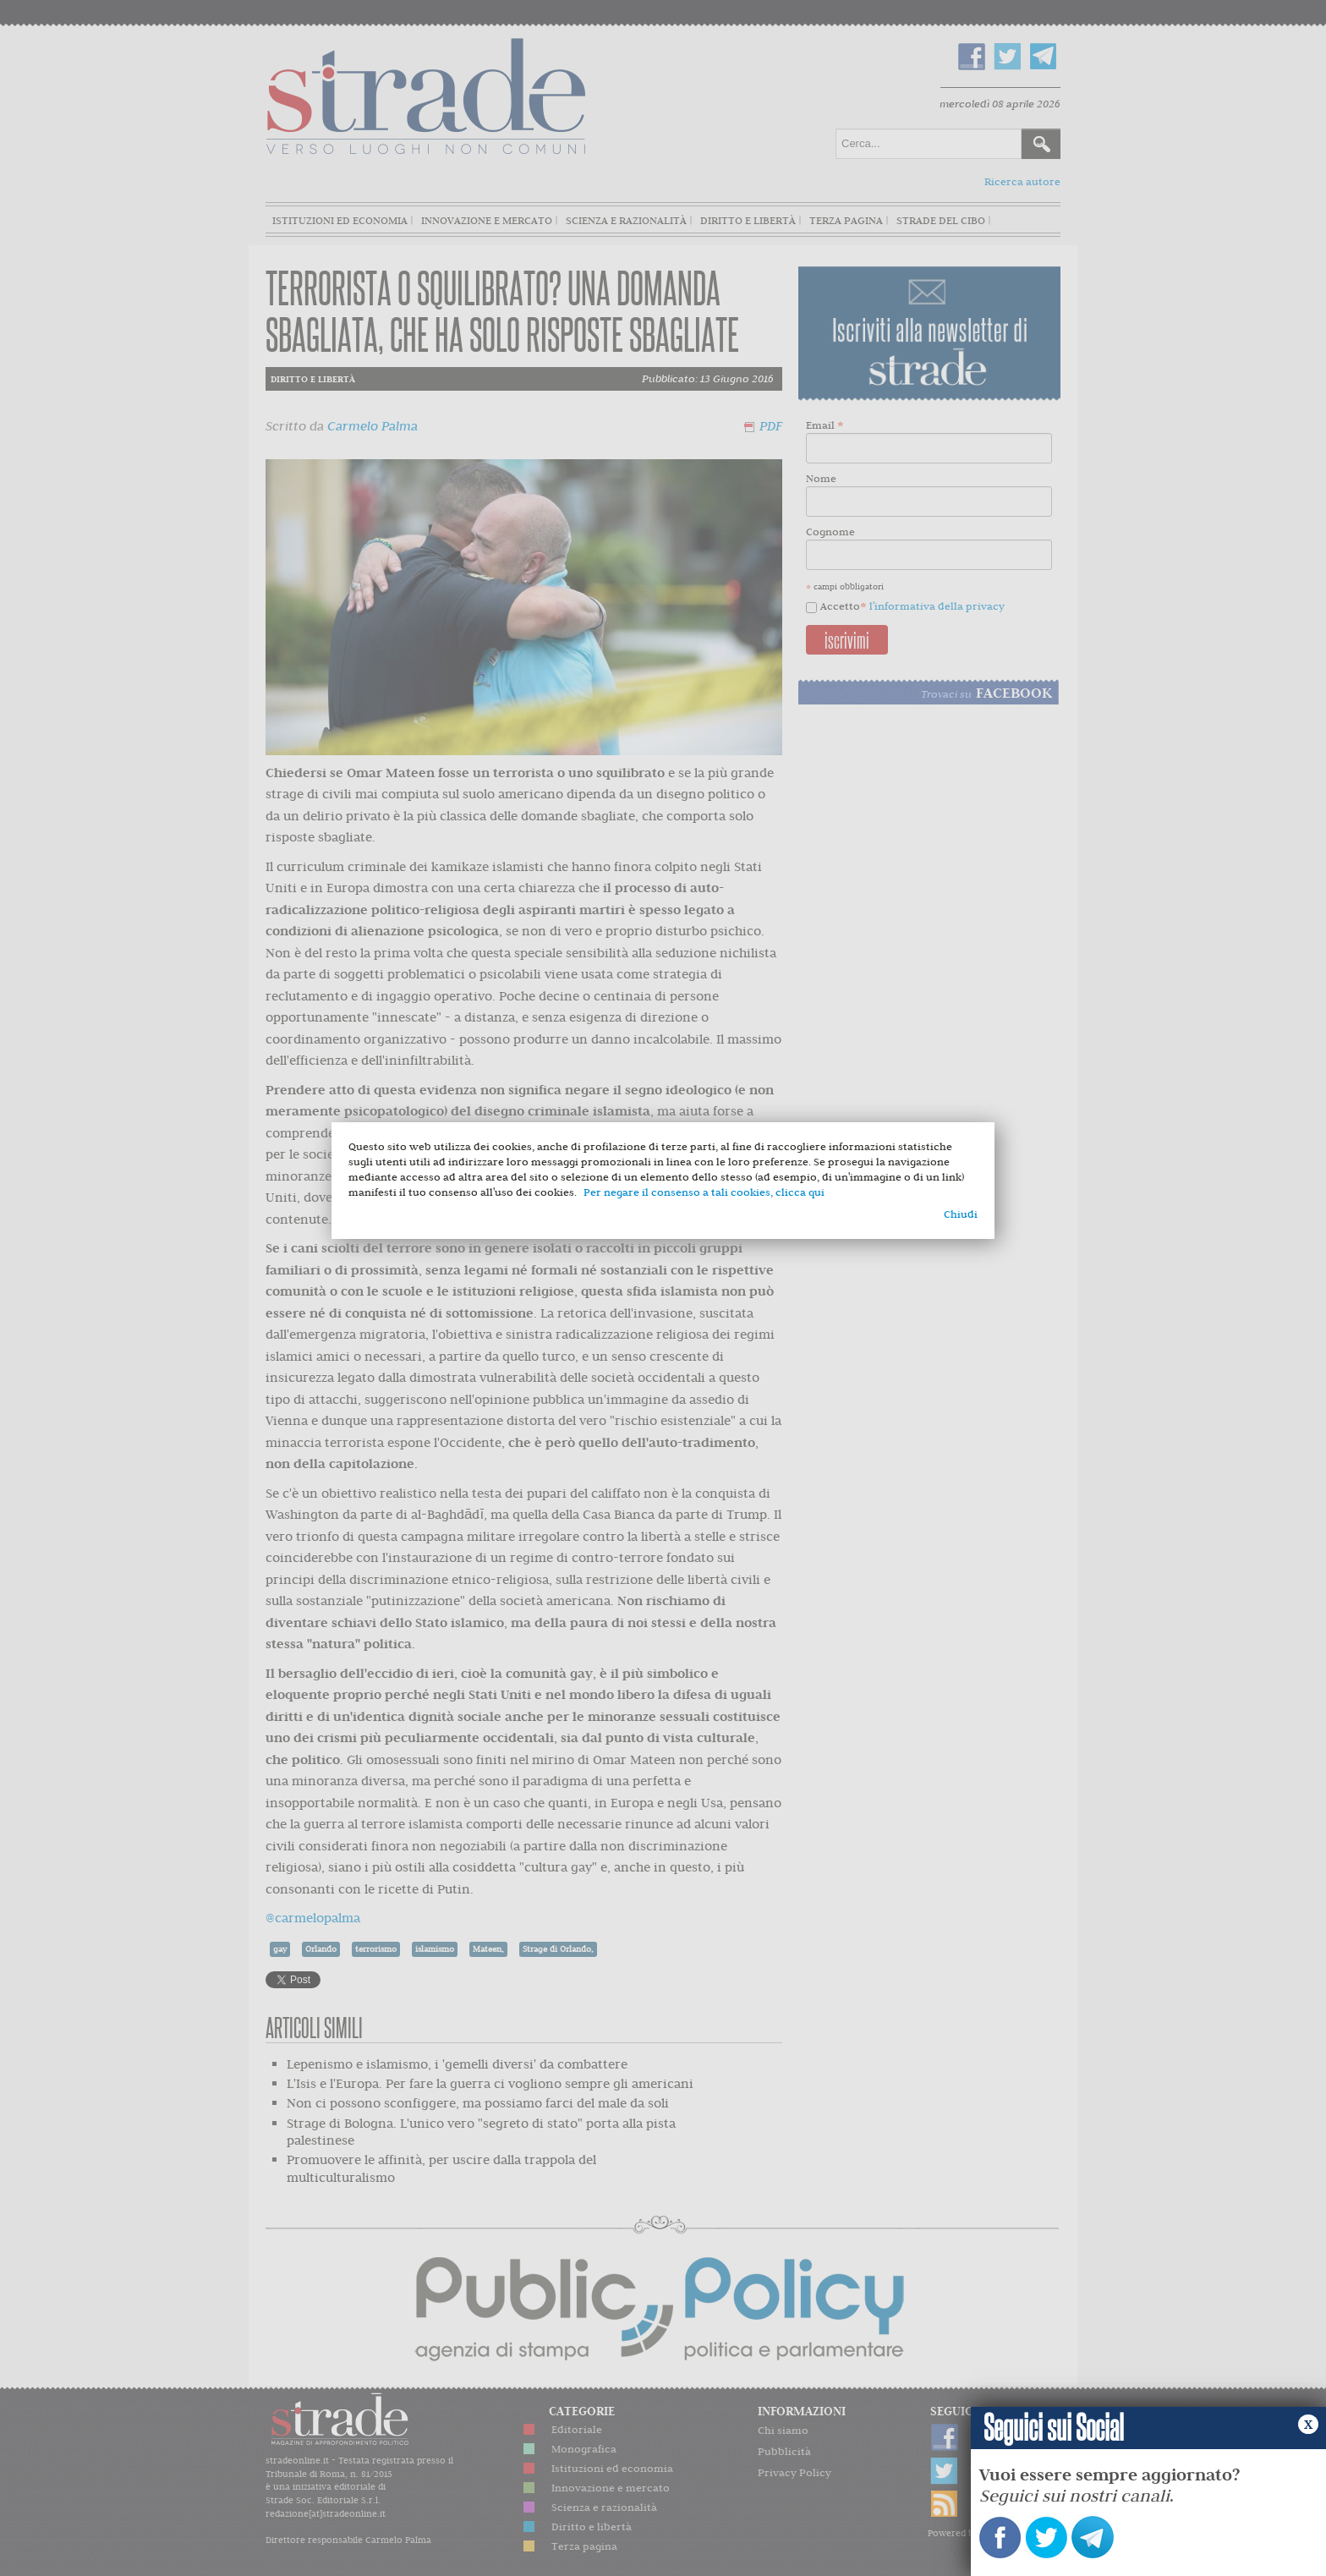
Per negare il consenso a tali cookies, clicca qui (704, 1192)
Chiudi (961, 1214)
